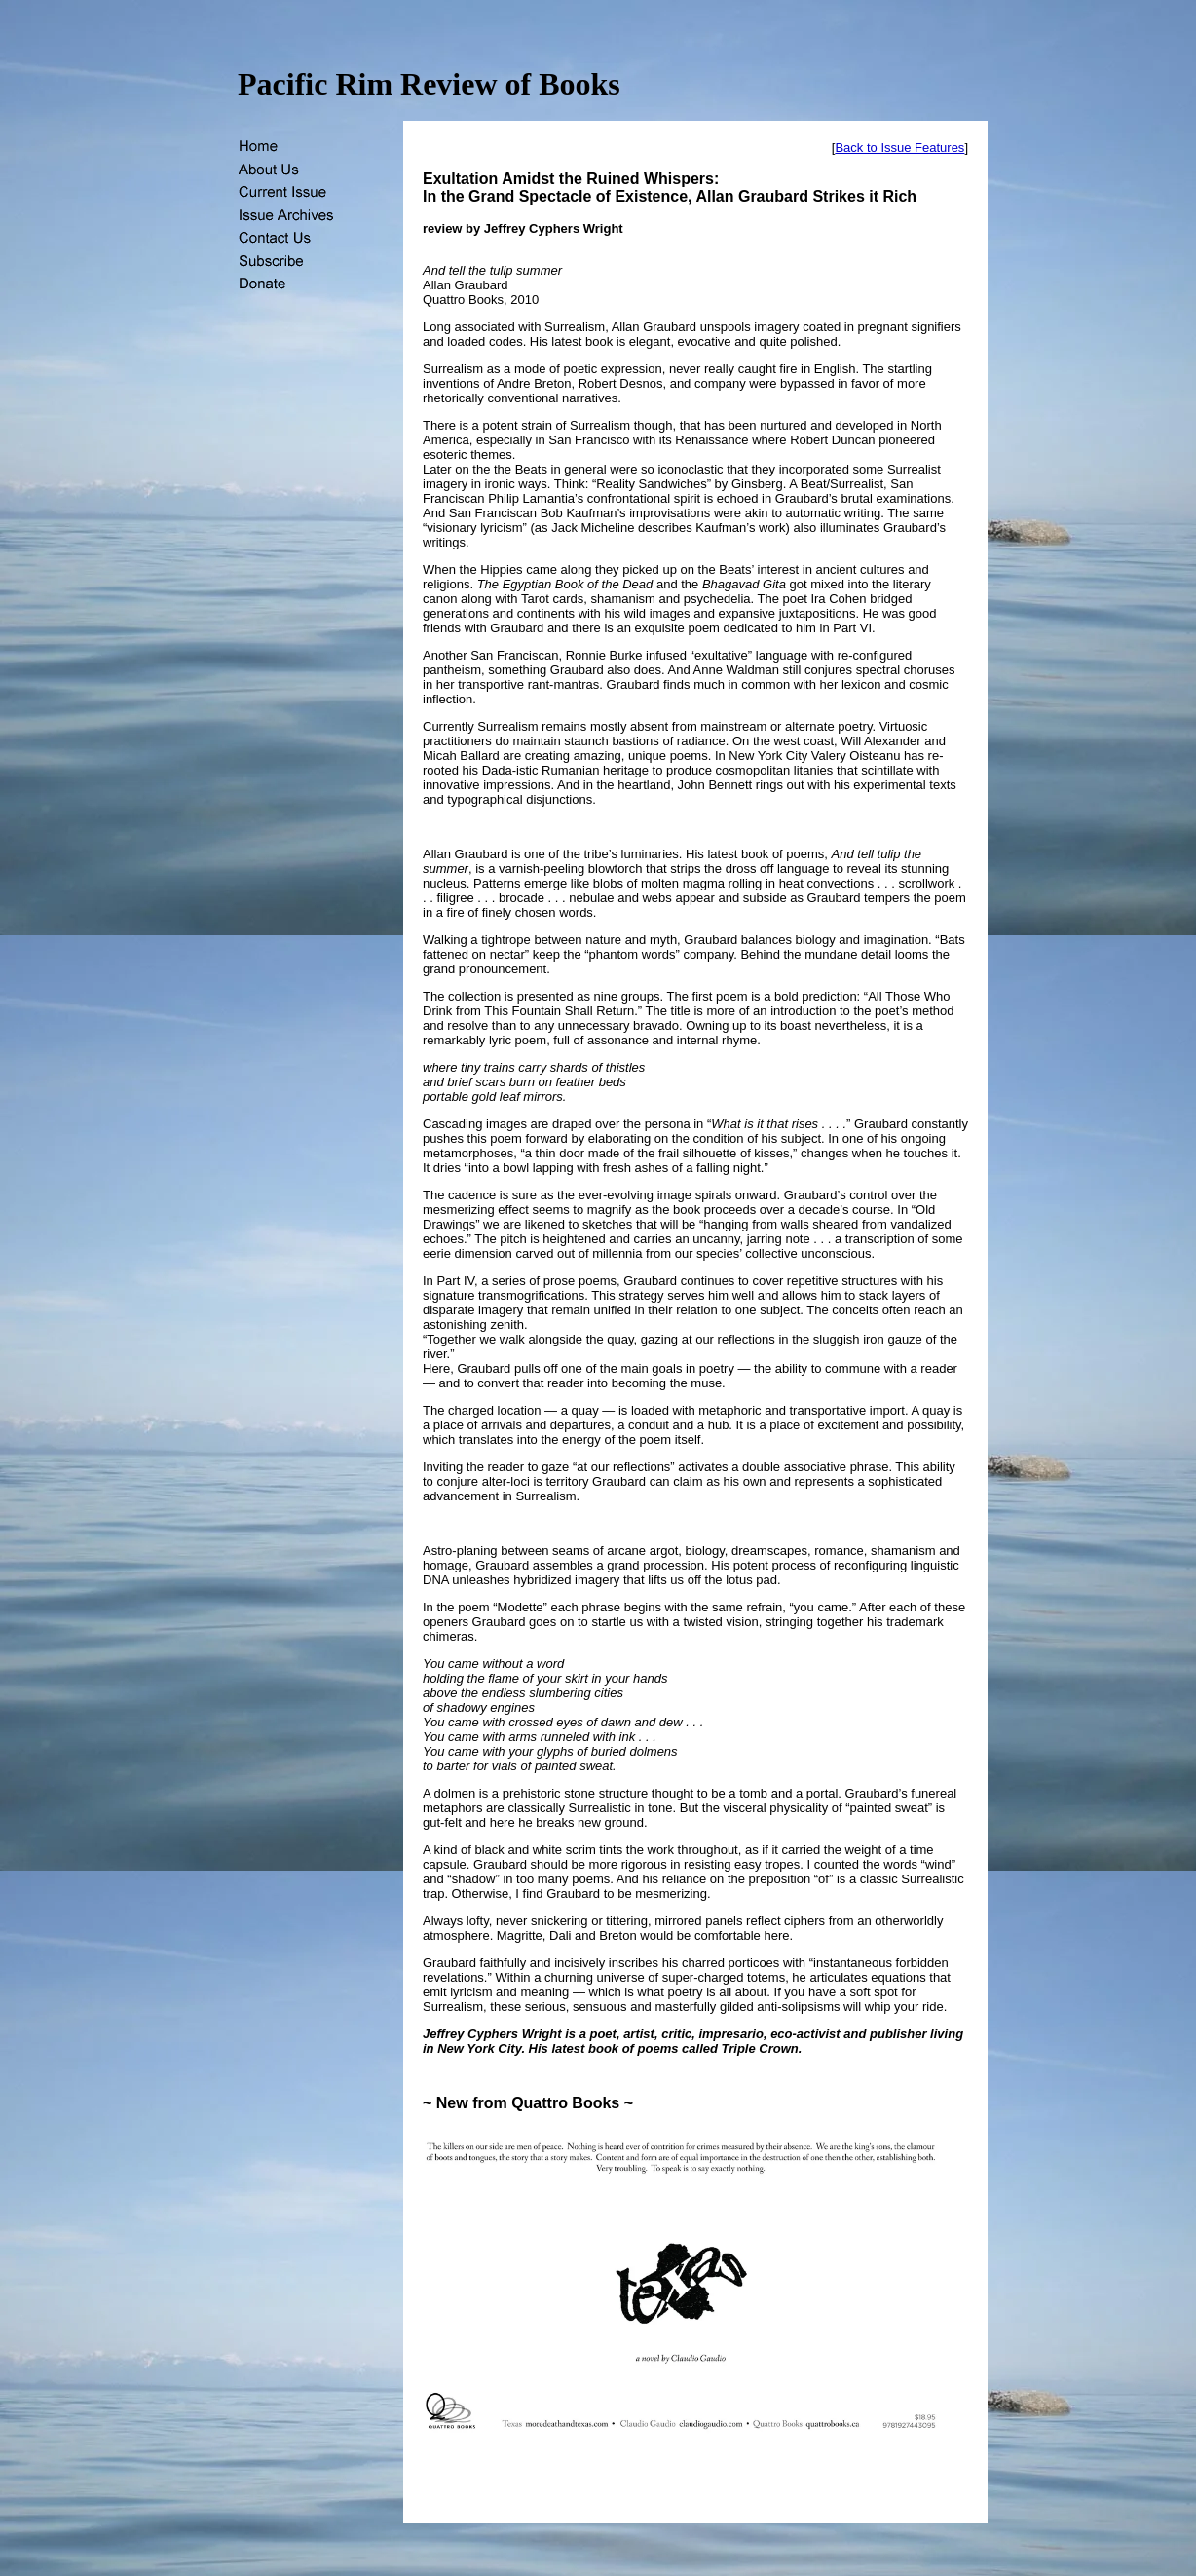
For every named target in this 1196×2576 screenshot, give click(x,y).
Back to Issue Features (899, 147)
